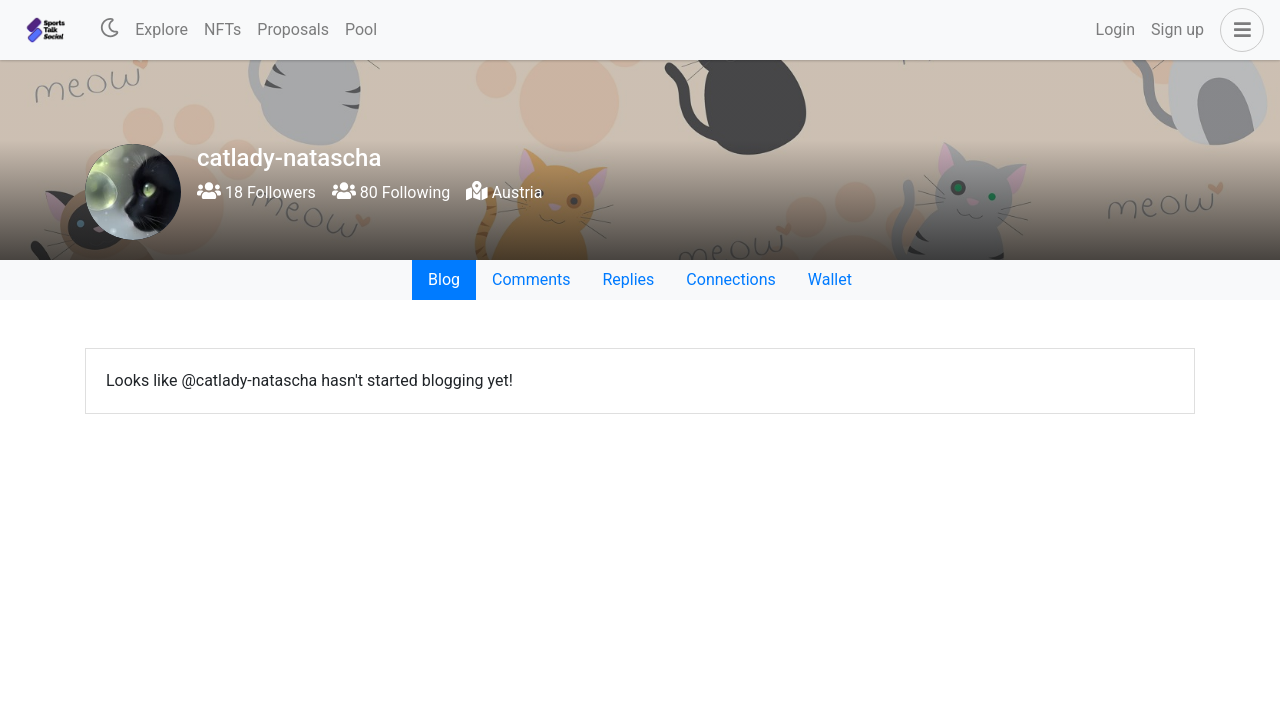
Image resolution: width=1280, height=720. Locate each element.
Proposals (293, 29)
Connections (730, 279)
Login (1115, 29)
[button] (1238, 30)
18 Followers (256, 192)
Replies (628, 279)
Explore (161, 29)
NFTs (222, 29)
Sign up (1177, 29)
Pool (361, 29)
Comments (531, 279)
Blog (444, 279)
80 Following (391, 192)
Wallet (830, 279)
